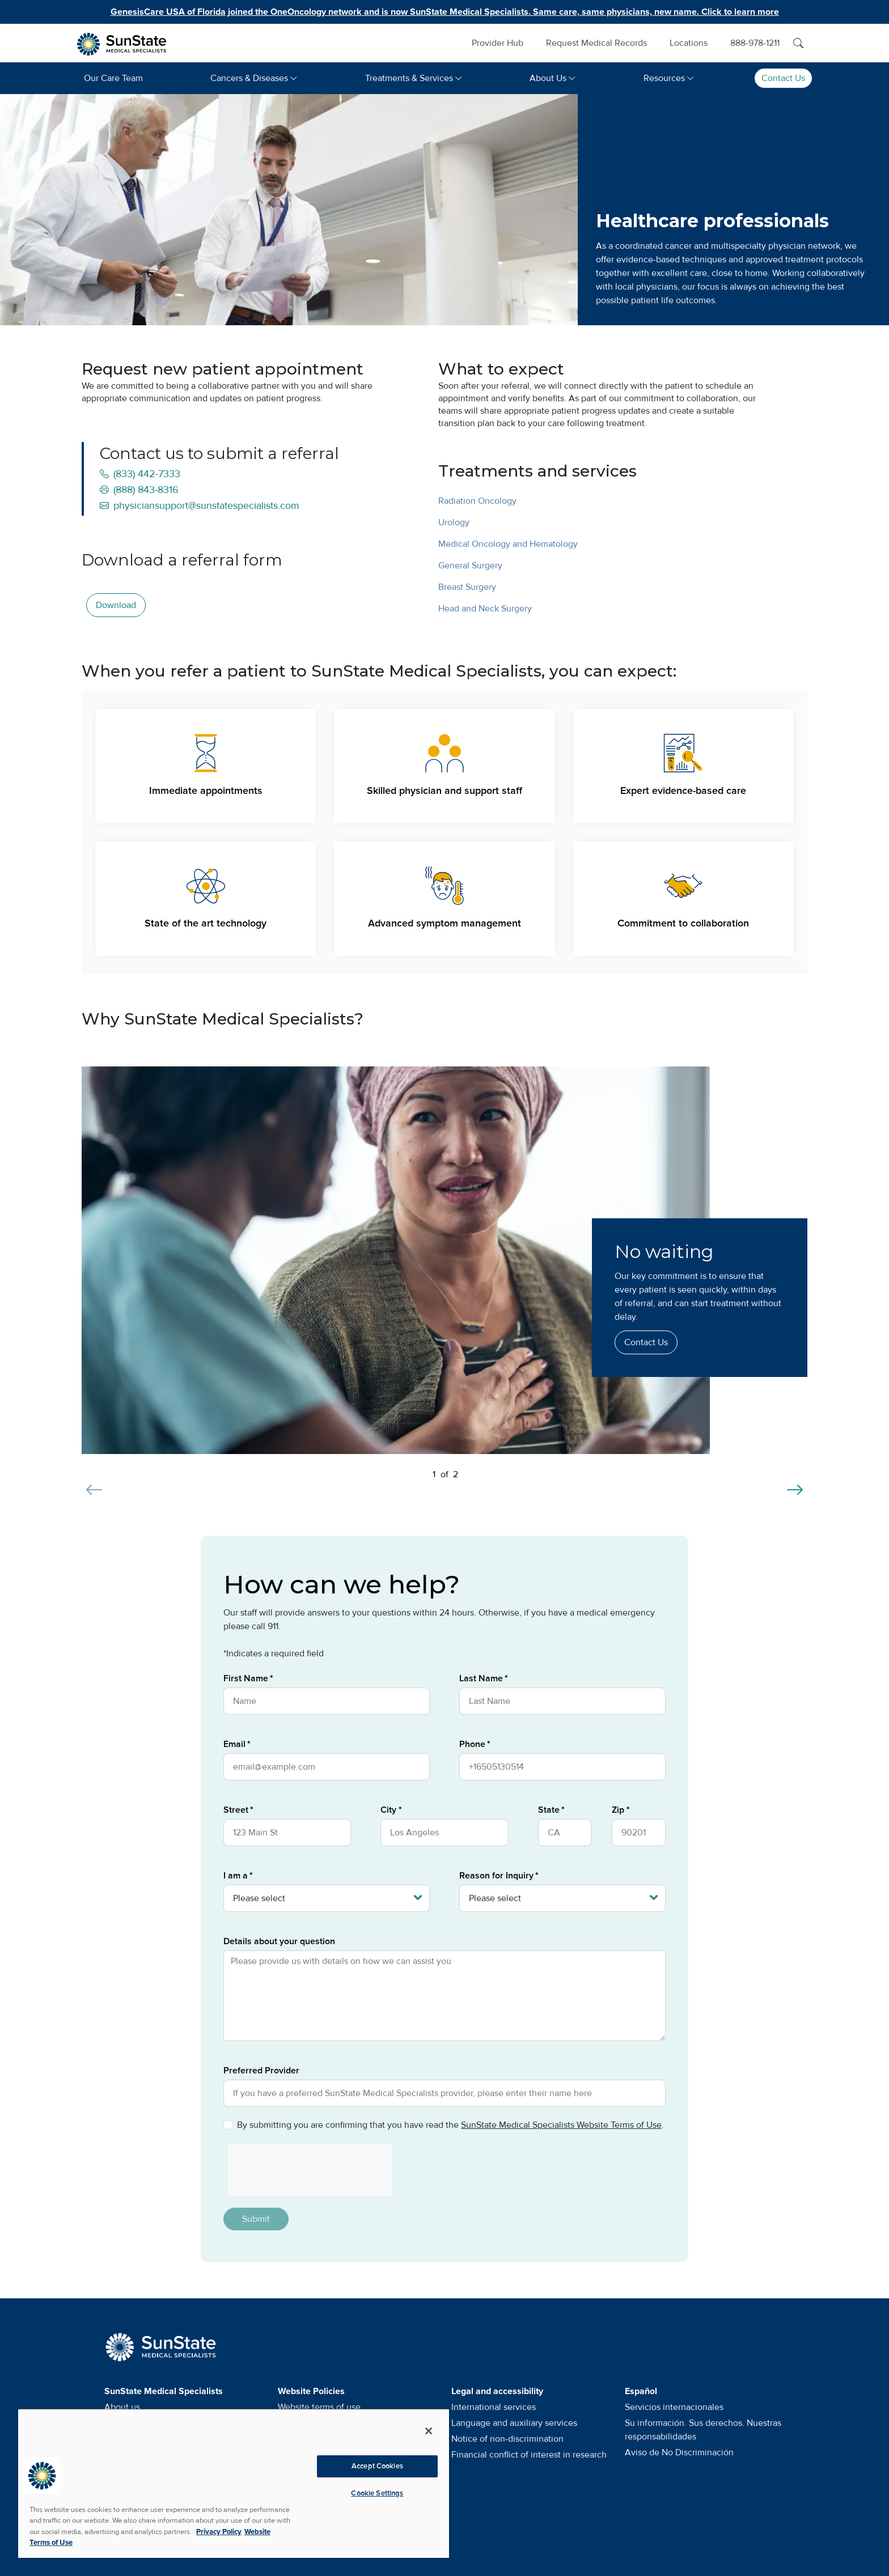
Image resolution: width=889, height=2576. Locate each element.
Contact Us (783, 78)
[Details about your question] (444, 1995)
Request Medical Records (596, 43)
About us (122, 2407)
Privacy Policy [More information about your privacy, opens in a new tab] (219, 2531)
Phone (472, 1744)
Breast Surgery (467, 587)
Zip (618, 1810)
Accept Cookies (377, 2466)
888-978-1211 (755, 43)
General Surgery (470, 565)
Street (235, 1810)
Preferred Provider (261, 2070)
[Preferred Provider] (444, 2093)
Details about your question (279, 1941)
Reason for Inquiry (496, 1875)
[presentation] (305, 2170)
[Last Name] (562, 1701)
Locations (689, 43)
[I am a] (326, 1898)
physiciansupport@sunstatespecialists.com (199, 505)
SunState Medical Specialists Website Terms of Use (561, 2125)
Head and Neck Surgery (485, 608)
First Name (245, 1678)
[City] (444, 1832)
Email (234, 1744)
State (549, 1810)
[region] (233, 2483)
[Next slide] (794, 1483)
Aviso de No (679, 2452)
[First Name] (326, 1701)
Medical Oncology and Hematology (508, 544)
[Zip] (639, 1832)
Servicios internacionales (674, 2407)
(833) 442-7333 (140, 474)
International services (493, 2407)
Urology (453, 522)
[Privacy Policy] (227, 2124)
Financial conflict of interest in (529, 2454)
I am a (235, 1875)
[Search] (798, 43)
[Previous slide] (94, 1483)
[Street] (287, 1832)
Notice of (507, 2439)
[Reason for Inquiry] (562, 1898)
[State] (565, 1832)
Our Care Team (113, 78)
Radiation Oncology (477, 501)
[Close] (428, 2430)
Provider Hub (497, 43)
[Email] (326, 1766)
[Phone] (562, 1766)
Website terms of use (319, 2407)
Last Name (481, 1678)
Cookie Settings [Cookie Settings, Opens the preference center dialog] (377, 2493)
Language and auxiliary (514, 2423)
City (388, 1810)
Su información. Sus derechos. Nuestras (703, 2429)
